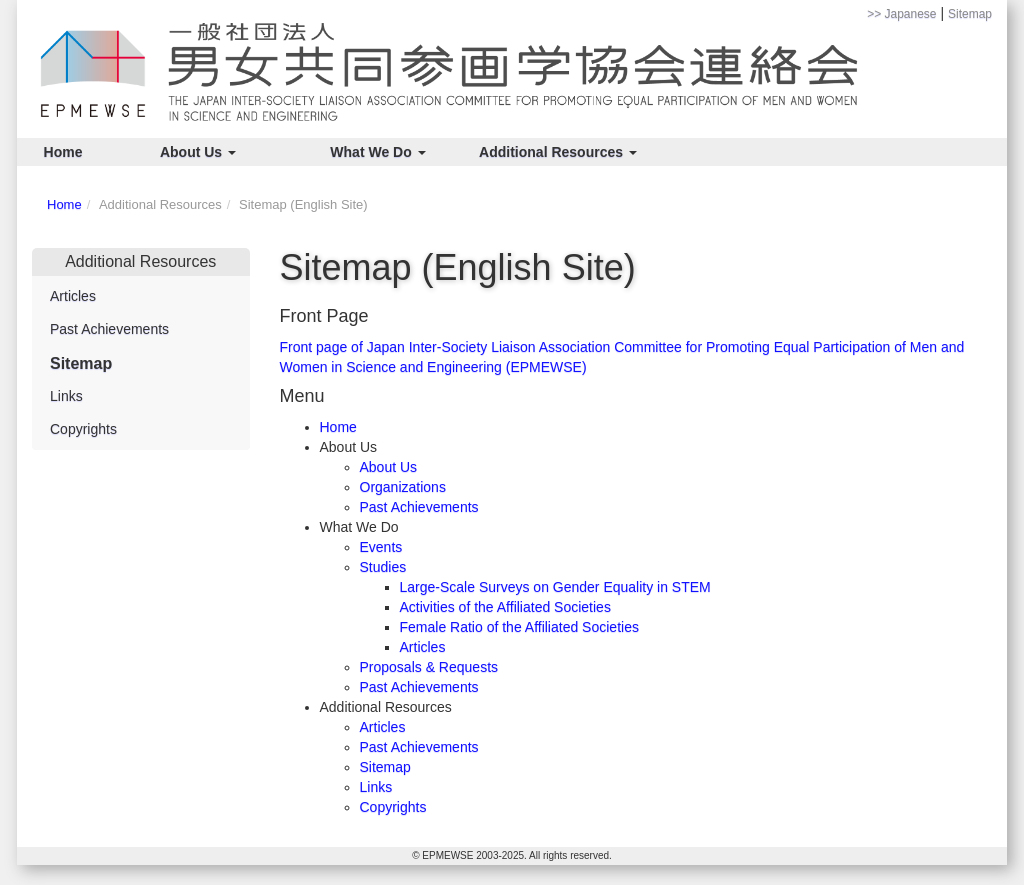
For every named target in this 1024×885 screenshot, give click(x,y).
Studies (383, 567)
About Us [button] (198, 152)
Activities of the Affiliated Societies (505, 607)
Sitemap (970, 14)
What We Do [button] (377, 152)
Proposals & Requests (429, 667)
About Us (389, 467)
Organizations (403, 487)
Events (381, 547)
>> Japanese (901, 14)
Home (63, 152)
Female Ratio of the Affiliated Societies (519, 627)
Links (376, 787)
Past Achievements (419, 507)
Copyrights (393, 807)
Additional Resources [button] (558, 152)
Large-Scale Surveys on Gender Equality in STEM (555, 587)
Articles (423, 647)
